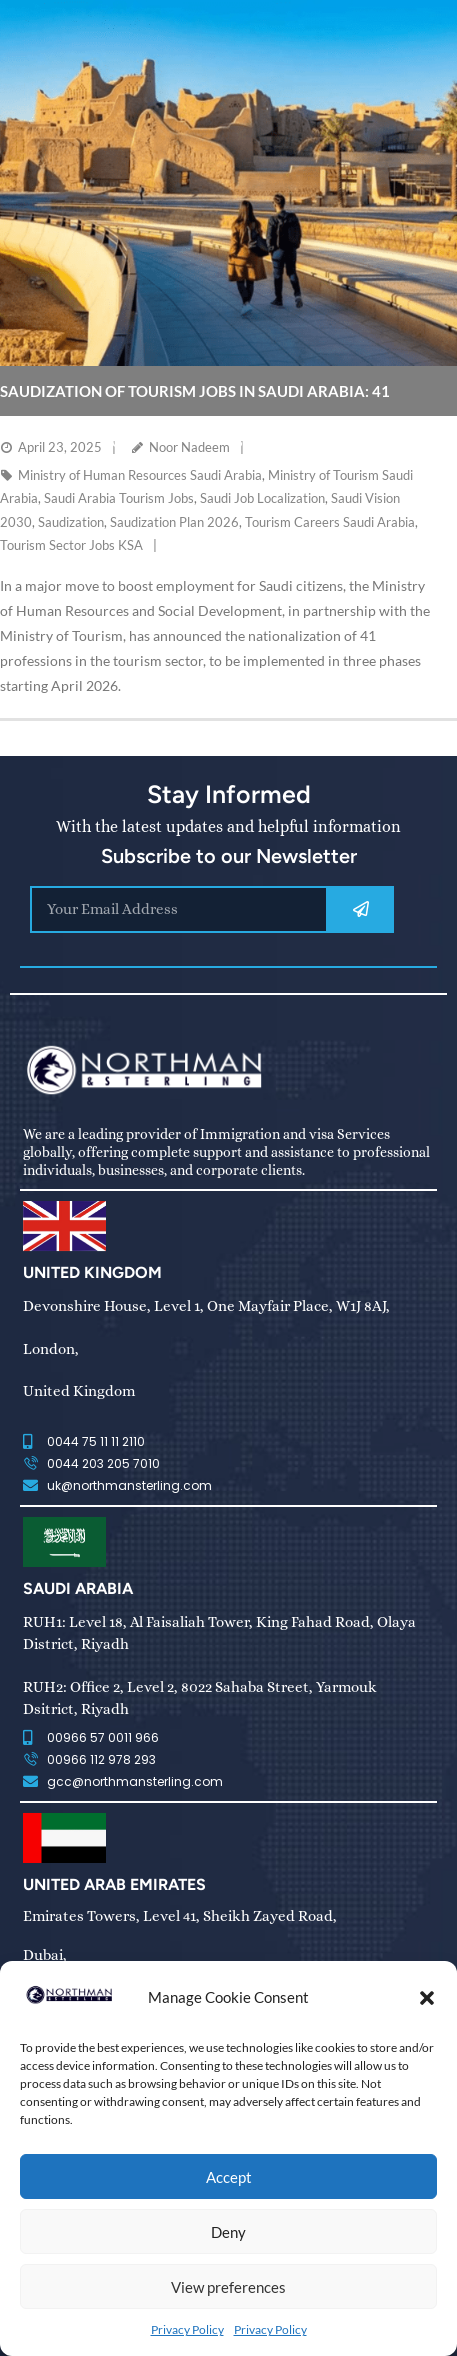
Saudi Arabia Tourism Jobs (119, 498)
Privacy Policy (187, 2329)
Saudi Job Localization (262, 498)
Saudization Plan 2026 (174, 522)
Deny (228, 2232)
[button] (427, 1998)
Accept (229, 2177)
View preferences (228, 2287)
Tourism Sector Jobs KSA (71, 545)
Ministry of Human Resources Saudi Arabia (140, 475)
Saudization (71, 522)
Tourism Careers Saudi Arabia (330, 522)
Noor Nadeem (189, 447)
